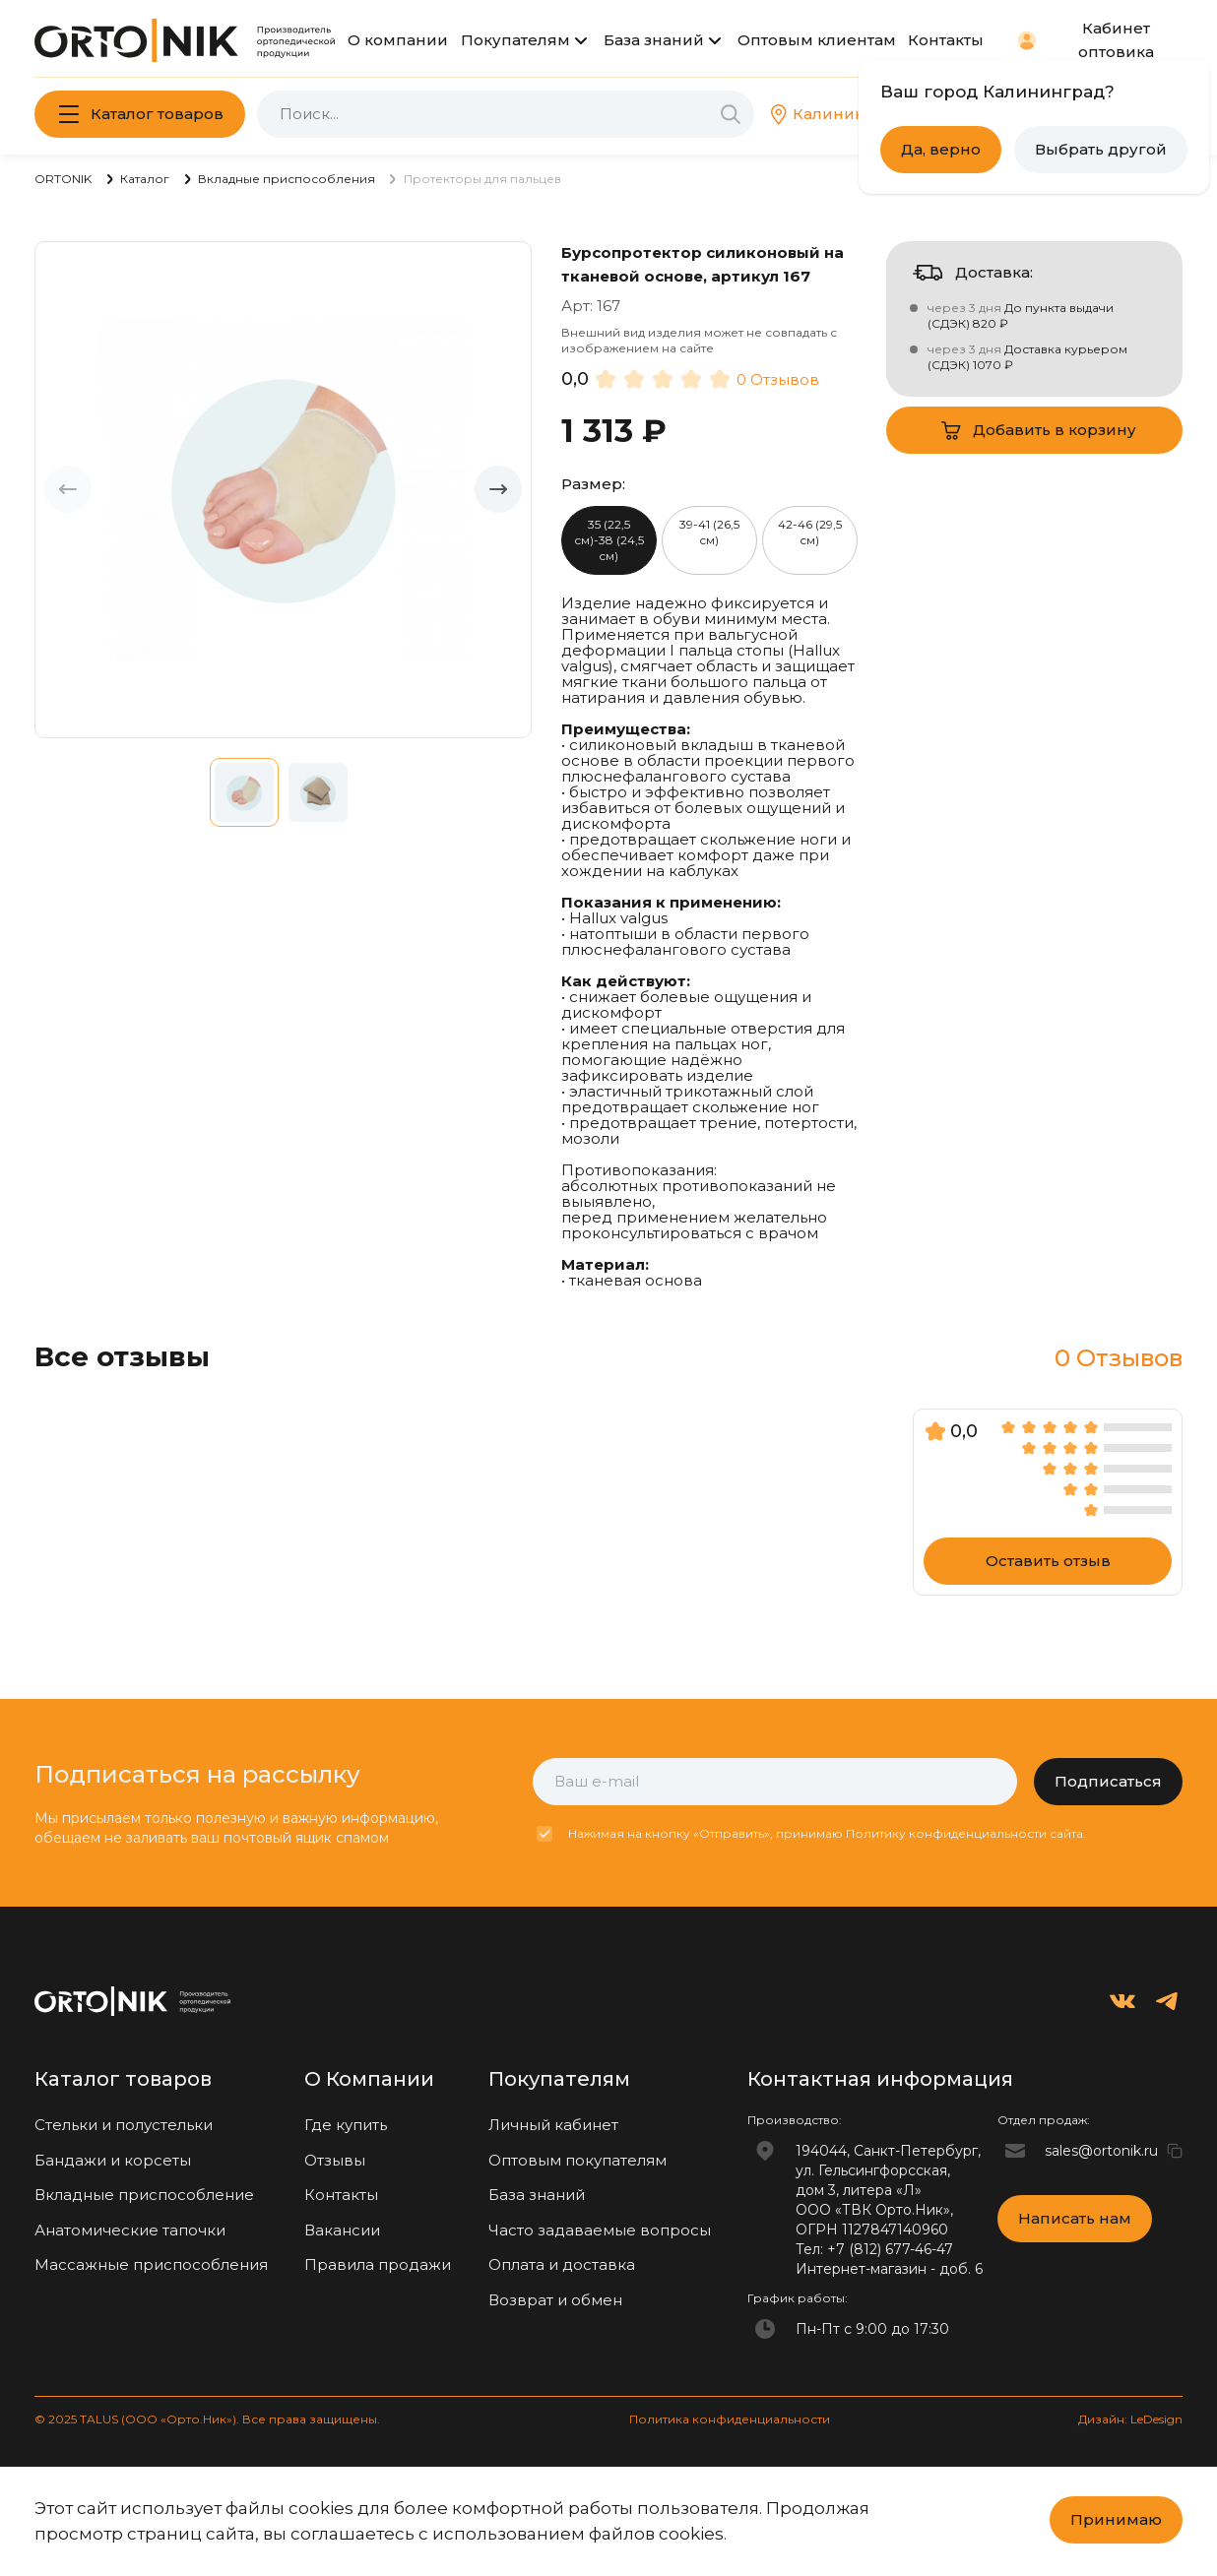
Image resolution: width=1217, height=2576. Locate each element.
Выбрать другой (1101, 149)
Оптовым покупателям (577, 2160)
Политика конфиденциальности (729, 2419)
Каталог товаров (157, 113)
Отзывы (334, 2160)
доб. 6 (961, 2269)
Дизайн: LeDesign (1130, 2419)
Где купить (345, 2124)
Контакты (946, 40)
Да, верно (941, 149)
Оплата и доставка (561, 2264)
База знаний (654, 40)
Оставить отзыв (1048, 1560)
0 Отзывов (778, 379)
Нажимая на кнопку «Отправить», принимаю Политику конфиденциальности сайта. (827, 1833)
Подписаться (1108, 1781)
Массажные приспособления (151, 2264)
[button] (498, 489)
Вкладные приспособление (144, 2194)
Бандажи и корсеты (112, 2160)
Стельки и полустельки (123, 2124)
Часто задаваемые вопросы (599, 2230)
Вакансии (342, 2230)
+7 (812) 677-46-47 (890, 2249)
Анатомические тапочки (129, 2230)
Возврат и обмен (555, 2300)
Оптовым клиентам (816, 40)
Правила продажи (377, 2264)
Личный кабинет (553, 2124)
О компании (398, 40)
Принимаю (1116, 2519)
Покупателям (515, 40)
